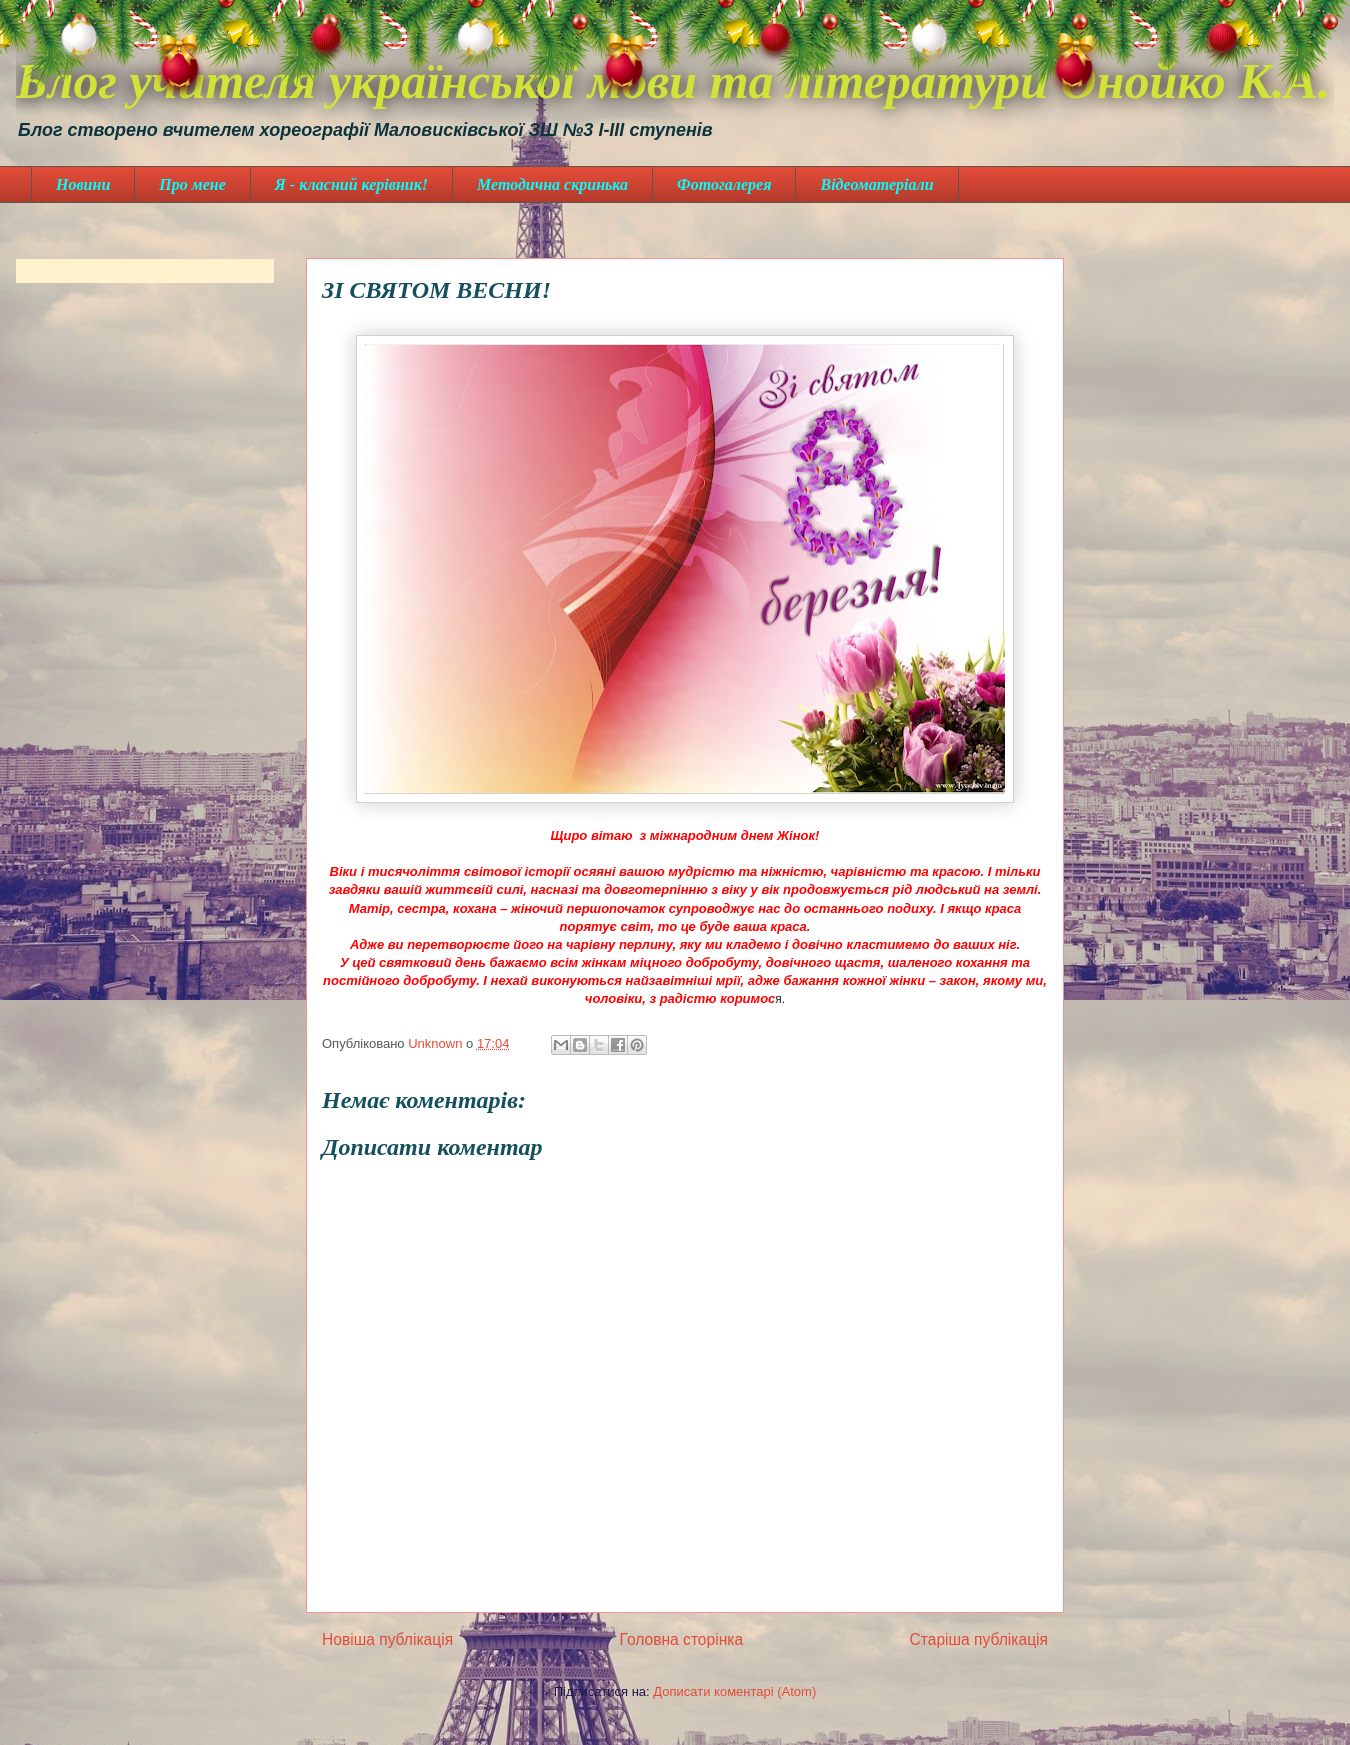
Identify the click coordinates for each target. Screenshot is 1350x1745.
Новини (83, 184)
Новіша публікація (387, 1639)
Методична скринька (552, 184)
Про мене (192, 184)
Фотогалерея (724, 184)
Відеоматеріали (876, 184)
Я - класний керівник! (351, 184)
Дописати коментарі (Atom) (734, 1691)
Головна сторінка (682, 1639)
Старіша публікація (979, 1639)
